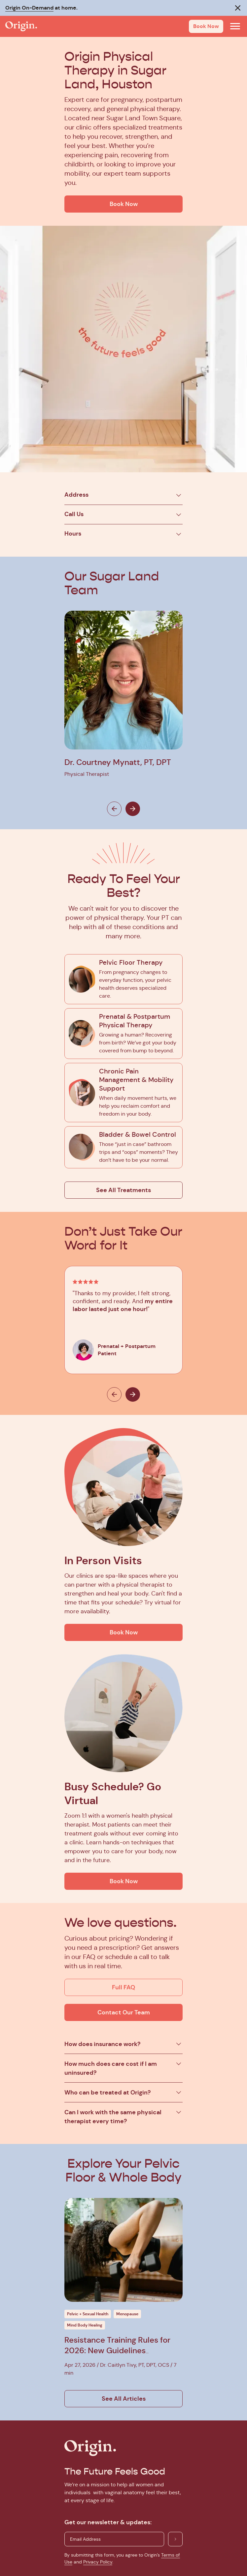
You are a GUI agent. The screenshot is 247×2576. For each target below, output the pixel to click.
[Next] (132, 809)
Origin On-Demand (29, 7)
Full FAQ (123, 1987)
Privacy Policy (97, 2562)
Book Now (206, 26)
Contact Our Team (123, 2012)
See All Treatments (123, 1190)
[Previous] (114, 809)
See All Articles (124, 2398)
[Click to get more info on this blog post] (123, 2250)
